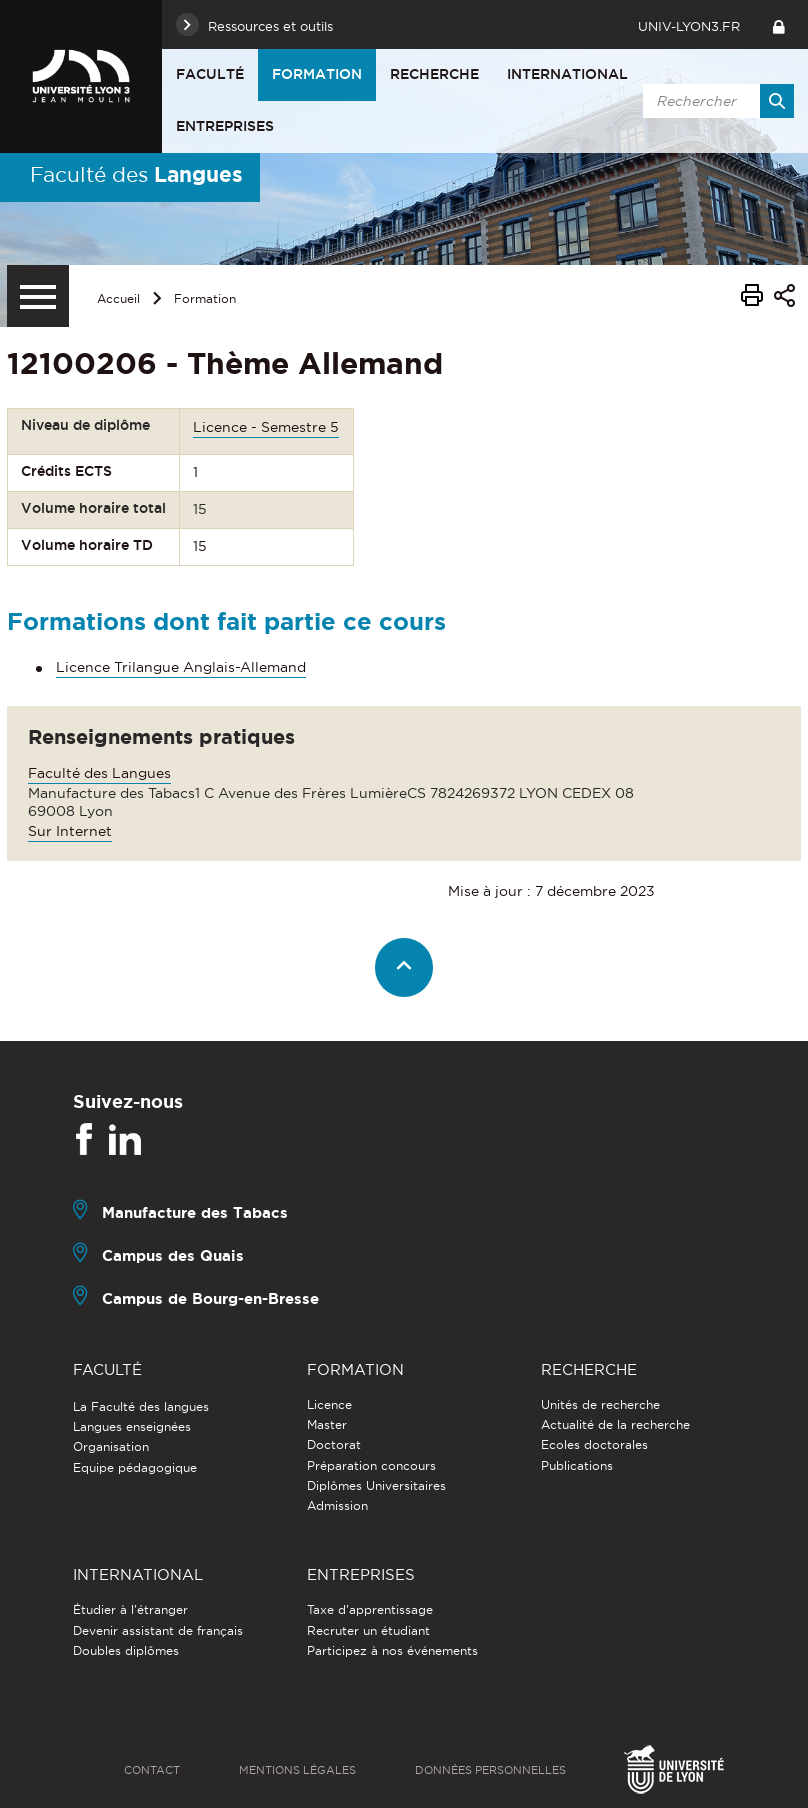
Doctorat (334, 1444)
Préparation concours (371, 1465)
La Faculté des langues (141, 1406)
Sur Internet (70, 831)
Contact (152, 1770)
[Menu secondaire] (38, 296)
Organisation (111, 1446)
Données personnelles (490, 1770)
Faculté (210, 74)
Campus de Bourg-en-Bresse (210, 1298)
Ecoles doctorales (594, 1444)
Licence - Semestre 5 (266, 427)
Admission (337, 1505)
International (567, 74)
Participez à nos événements (392, 1650)
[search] (715, 101)
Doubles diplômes (126, 1650)
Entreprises (225, 126)
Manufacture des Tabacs (195, 1212)
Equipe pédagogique (135, 1467)
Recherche (434, 74)
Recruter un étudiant (368, 1630)
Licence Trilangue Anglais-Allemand (181, 667)
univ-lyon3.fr (689, 26)
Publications (577, 1465)
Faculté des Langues (99, 773)
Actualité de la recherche (615, 1424)
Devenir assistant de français (158, 1630)
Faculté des (136, 174)
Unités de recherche (600, 1404)
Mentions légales (297, 1770)
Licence (329, 1404)
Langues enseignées (132, 1426)
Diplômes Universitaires (376, 1485)
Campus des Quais (173, 1255)
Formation (317, 74)
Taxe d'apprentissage (370, 1609)
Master (327, 1424)
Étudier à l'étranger (130, 1609)
